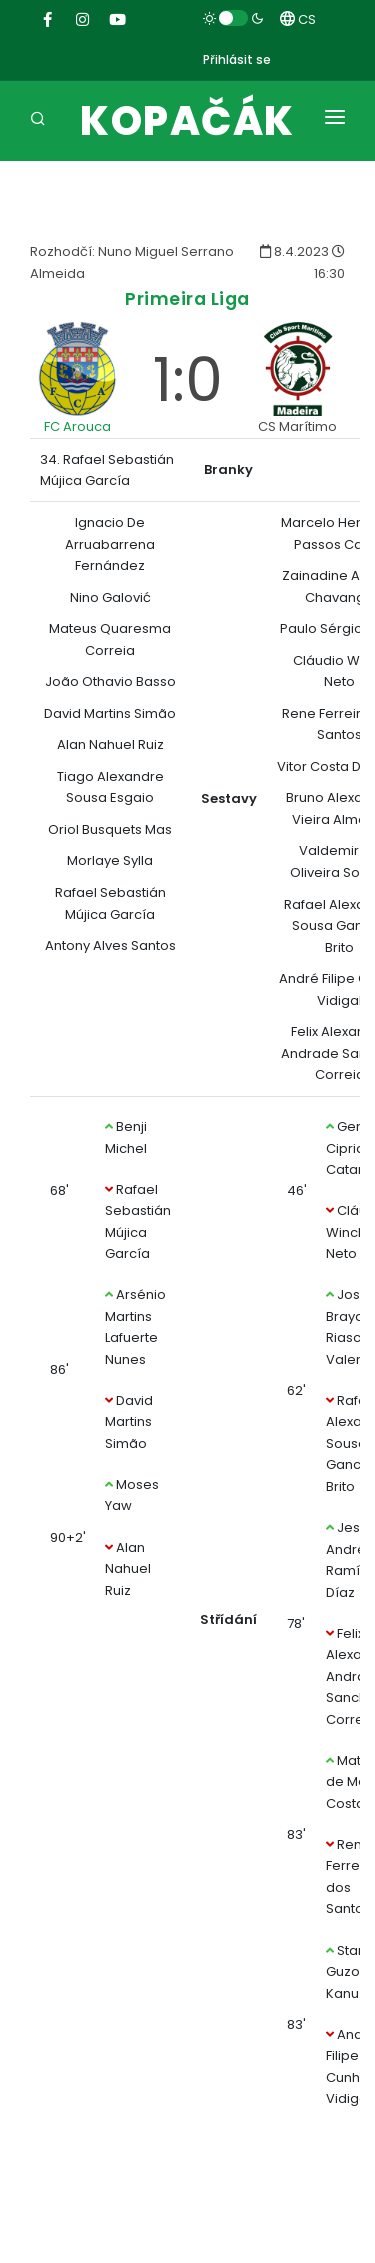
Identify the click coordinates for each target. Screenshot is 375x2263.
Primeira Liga (187, 298)
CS (298, 19)
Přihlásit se (237, 59)
